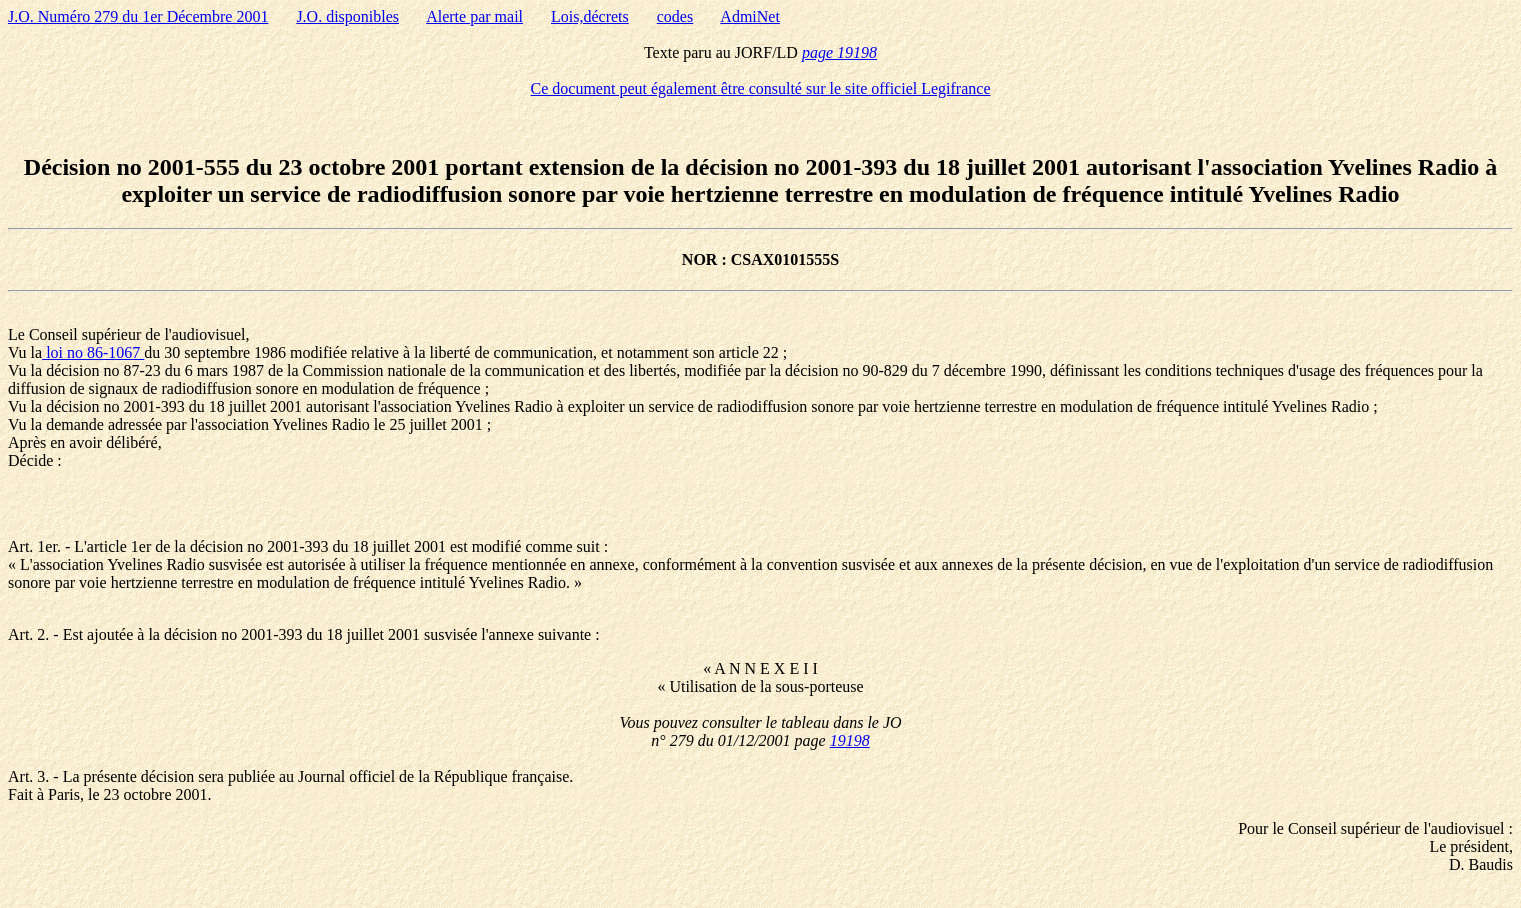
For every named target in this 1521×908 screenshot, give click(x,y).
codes (675, 16)
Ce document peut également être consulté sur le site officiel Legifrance (761, 88)
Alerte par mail (474, 16)
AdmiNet (750, 16)
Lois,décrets (590, 16)
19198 (850, 740)
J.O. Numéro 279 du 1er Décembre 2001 (138, 16)
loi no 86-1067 (93, 352)
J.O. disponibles (347, 16)
